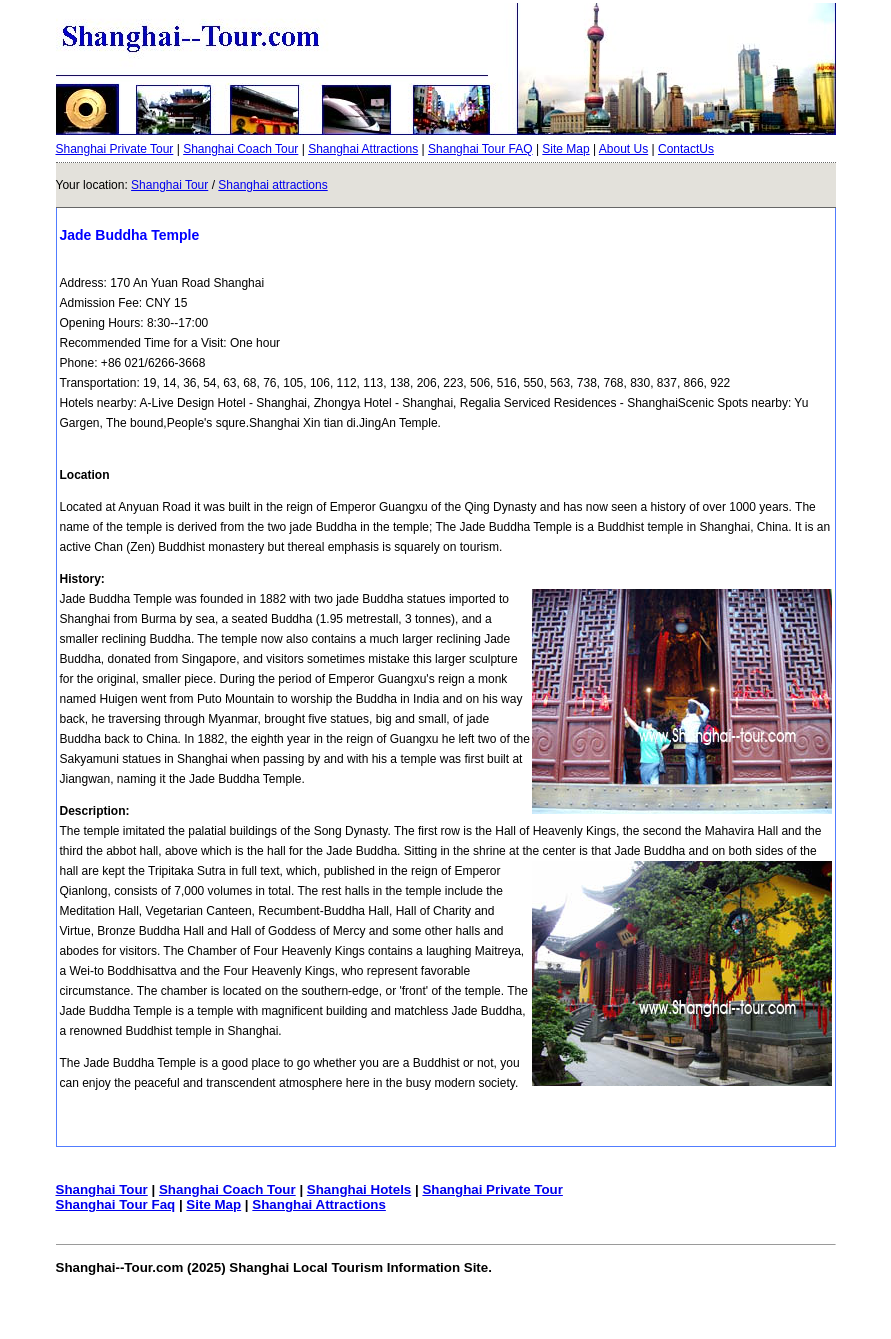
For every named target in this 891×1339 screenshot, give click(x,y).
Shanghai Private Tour (115, 149)
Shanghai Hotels (359, 1189)
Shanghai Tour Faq (116, 1204)
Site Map (565, 149)
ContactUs (686, 149)
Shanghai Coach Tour (240, 149)
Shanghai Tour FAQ (480, 149)
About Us (623, 149)
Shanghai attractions (272, 185)
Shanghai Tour (169, 185)
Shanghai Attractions (363, 149)
